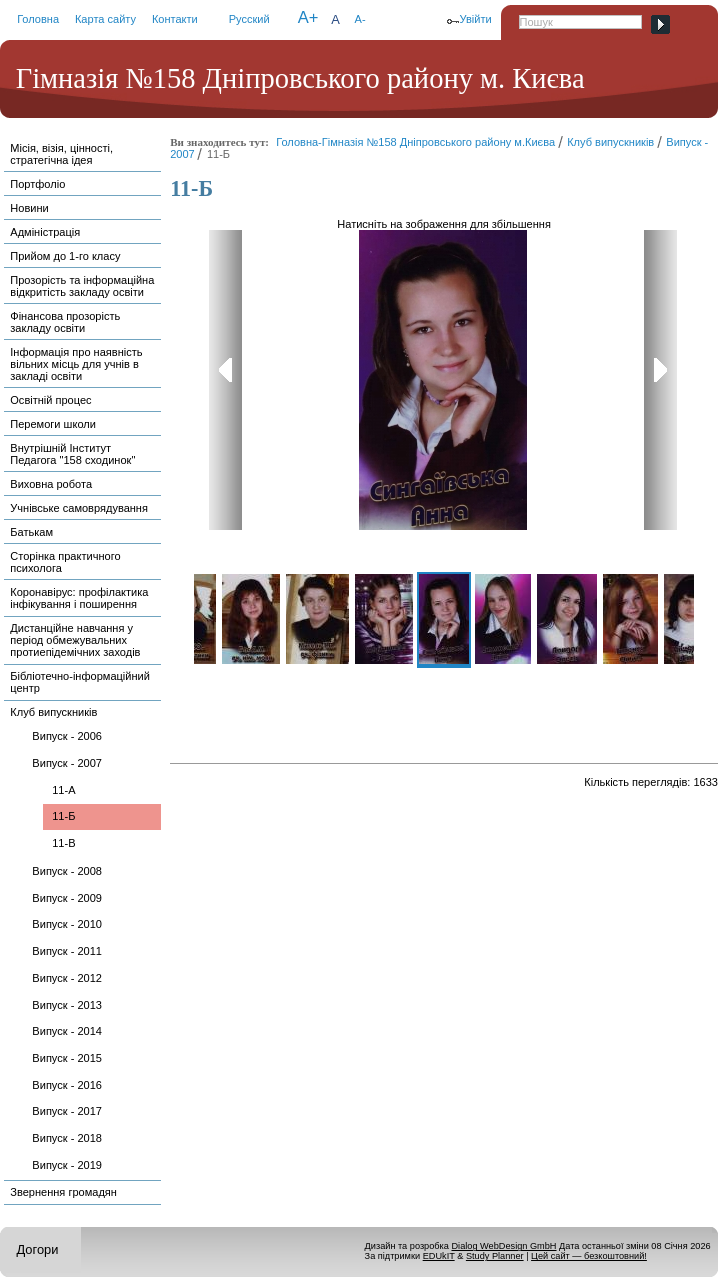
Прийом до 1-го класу (65, 256)
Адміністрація (45, 232)
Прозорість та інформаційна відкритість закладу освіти (82, 286)
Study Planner (495, 1256)
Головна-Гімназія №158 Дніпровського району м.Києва (415, 142)
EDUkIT (439, 1256)
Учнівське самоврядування (79, 508)
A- (360, 19)
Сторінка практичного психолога (65, 562)
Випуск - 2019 (67, 1165)
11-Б (63, 816)
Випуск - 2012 (67, 978)
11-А (63, 790)
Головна (38, 19)
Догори (37, 1249)
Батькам (31, 532)
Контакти (175, 19)
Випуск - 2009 (67, 898)
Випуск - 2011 (67, 951)
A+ (308, 17)
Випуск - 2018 (67, 1138)
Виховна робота (51, 484)
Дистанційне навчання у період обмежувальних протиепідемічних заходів (75, 640)
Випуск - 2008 (67, 871)
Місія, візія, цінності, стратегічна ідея (61, 154)
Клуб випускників (53, 712)
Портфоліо (37, 184)
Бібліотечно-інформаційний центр (80, 682)
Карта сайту (105, 19)
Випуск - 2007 (67, 763)
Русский (249, 19)
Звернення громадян (63, 1192)
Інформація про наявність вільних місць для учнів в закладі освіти (76, 364)
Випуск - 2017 (67, 1111)
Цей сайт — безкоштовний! (589, 1256)
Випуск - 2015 (67, 1058)
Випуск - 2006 (67, 736)
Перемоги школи (53, 424)
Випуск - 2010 (67, 924)
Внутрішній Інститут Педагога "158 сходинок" (72, 454)
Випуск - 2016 (67, 1085)
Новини (29, 208)
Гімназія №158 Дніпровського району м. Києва (300, 78)
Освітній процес (50, 400)
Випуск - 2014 (67, 1031)
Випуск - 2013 (67, 1005)
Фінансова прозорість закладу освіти (65, 322)
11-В (63, 843)
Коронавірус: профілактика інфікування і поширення (79, 598)
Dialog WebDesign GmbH (503, 1246)
